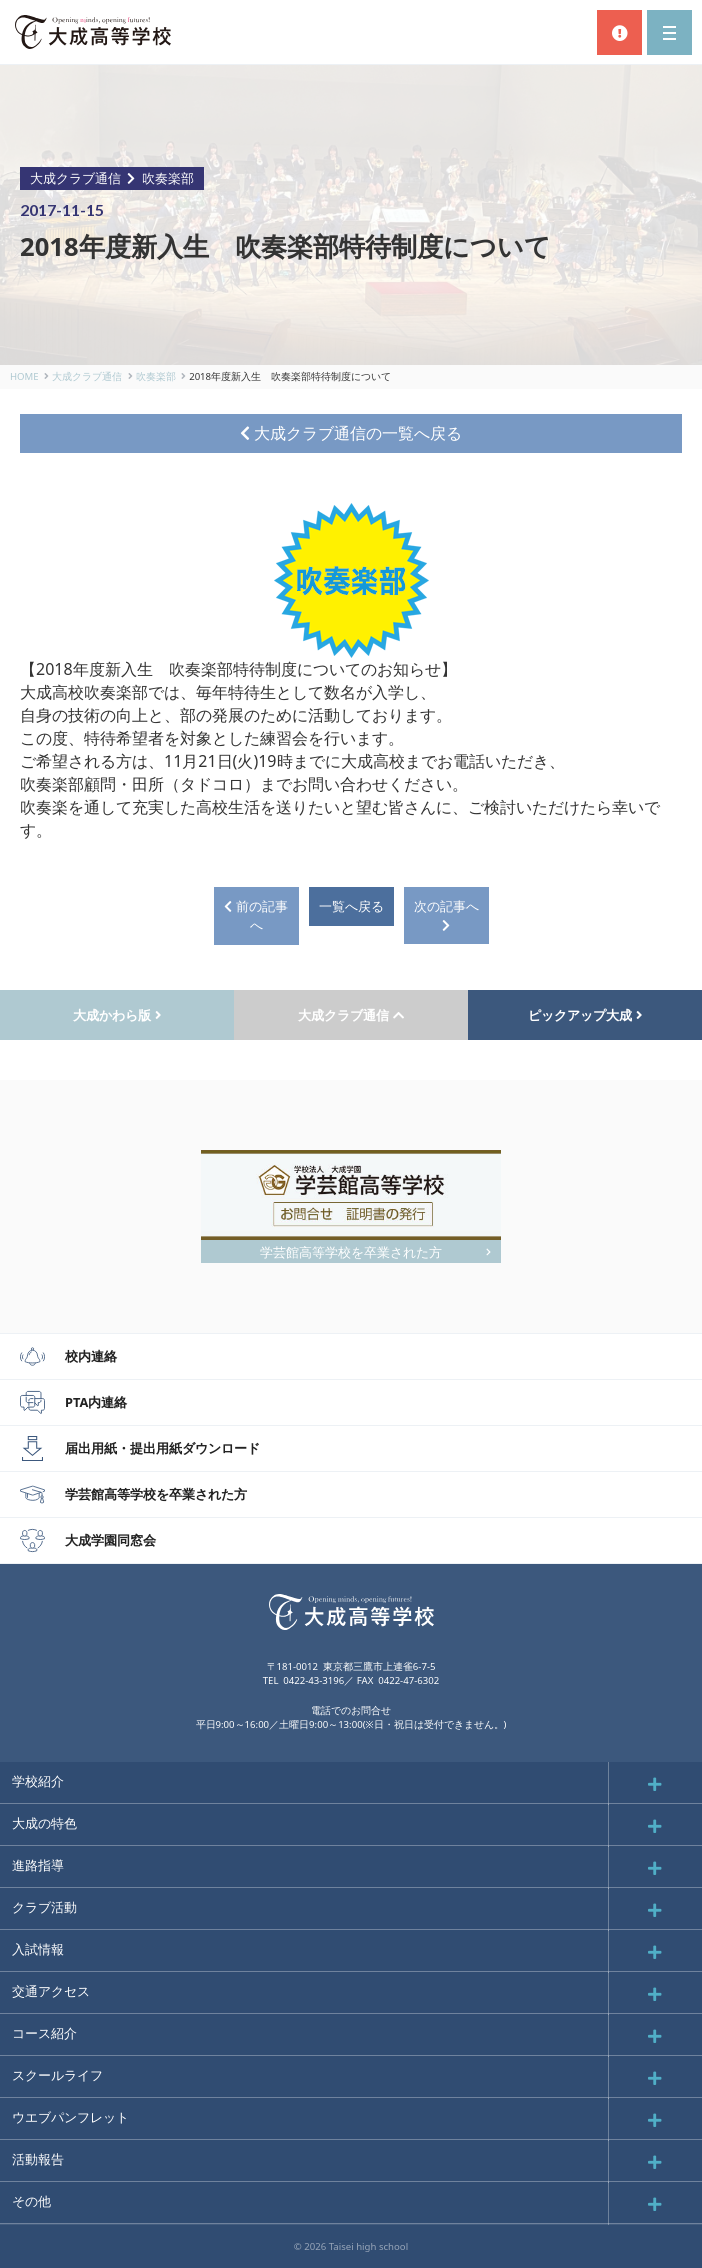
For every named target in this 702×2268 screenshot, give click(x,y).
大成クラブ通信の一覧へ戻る (351, 433)
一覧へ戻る (351, 906)
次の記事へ (446, 915)
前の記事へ (255, 915)
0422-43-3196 (313, 1680)
